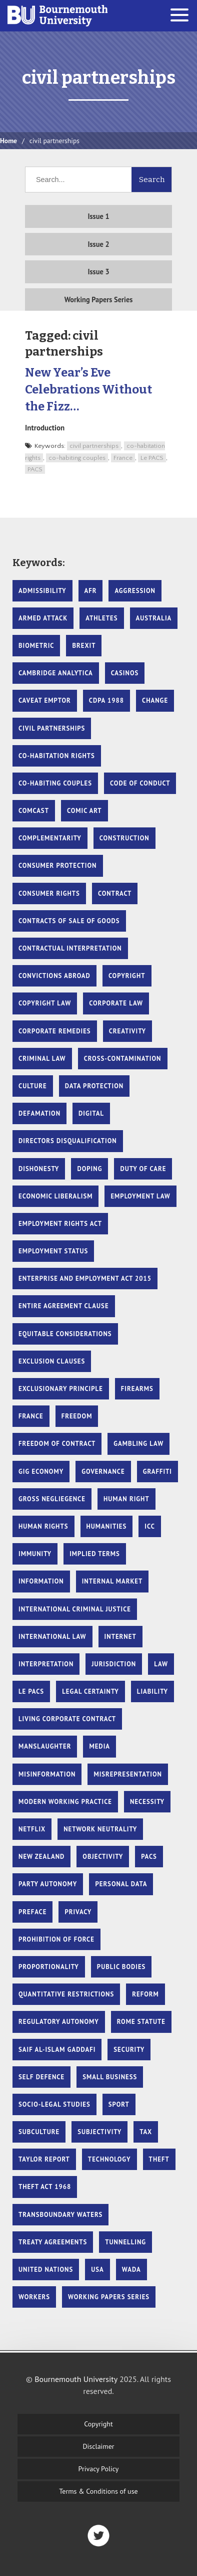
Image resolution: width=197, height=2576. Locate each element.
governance (103, 1471)
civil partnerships (94, 445)
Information (41, 1581)
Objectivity (102, 1856)
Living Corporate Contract (67, 1719)
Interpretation (46, 1664)
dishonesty (38, 1169)
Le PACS (152, 457)
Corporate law (116, 1003)
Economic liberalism (55, 1196)
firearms (137, 1389)
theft (159, 2159)
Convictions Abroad (54, 976)
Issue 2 (98, 244)
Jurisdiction (114, 1664)
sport (119, 2104)
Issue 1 (98, 216)
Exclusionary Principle (60, 1389)
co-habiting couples (77, 457)
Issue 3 (98, 271)
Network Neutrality (100, 1829)
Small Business (109, 2077)
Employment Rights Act (60, 1223)
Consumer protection (57, 865)
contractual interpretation (70, 948)
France (123, 457)
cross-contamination (123, 1058)
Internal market (112, 1581)
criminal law (42, 1058)
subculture (39, 2132)
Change (155, 700)
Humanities (106, 1526)
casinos (125, 673)
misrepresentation (128, 1774)
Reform (145, 1994)
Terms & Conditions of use (98, 2491)
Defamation (39, 1113)
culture (32, 1086)
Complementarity (50, 838)
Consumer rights (49, 893)
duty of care (143, 1169)
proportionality (48, 1967)
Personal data (121, 1884)
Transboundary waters (60, 2214)
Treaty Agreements (52, 2242)
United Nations (45, 2269)
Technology (109, 2159)
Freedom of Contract (57, 1443)
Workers (34, 2297)
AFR (90, 591)
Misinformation (47, 1774)
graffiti (157, 1471)
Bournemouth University (58, 15)
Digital (91, 1113)
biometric (36, 645)
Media (99, 1746)
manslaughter (44, 1746)
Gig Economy (41, 1471)
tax (146, 2132)
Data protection (94, 1086)
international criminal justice (74, 1609)
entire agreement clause (63, 1306)
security (129, 2049)
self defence (41, 2077)
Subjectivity (100, 2132)
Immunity (35, 1554)
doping (89, 1169)
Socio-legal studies (54, 2104)
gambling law (139, 1443)
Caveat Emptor (44, 700)
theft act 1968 (44, 2186)
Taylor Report (44, 2159)
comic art (84, 810)
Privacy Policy (98, 2468)
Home (8, 140)
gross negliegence (52, 1499)
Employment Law (140, 1196)
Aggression (135, 591)
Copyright (98, 2423)
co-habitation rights (56, 756)
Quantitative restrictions (66, 1994)
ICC (149, 1526)
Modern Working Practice (65, 1801)
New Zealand (41, 1856)
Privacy (78, 1912)
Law (161, 1664)
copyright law (44, 1003)
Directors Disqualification (67, 1141)
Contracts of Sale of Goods (69, 921)
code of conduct (140, 783)
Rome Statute (141, 2021)
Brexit (84, 645)
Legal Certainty (90, 1691)
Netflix (32, 1829)
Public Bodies (121, 1967)
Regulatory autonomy (58, 2021)
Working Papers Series (98, 299)
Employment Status (53, 1251)
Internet (120, 1636)
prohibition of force (56, 1939)
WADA (131, 2269)
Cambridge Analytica (55, 673)
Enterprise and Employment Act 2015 (85, 1278)
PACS (35, 469)
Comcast (33, 810)
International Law (52, 1636)
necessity (147, 1801)
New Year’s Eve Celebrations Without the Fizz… (88, 389)
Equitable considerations (65, 1334)
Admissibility (42, 591)
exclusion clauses (51, 1361)
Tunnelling (125, 2242)
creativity (127, 1031)
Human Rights (43, 1526)
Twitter (98, 2536)
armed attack (43, 618)
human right (127, 1499)
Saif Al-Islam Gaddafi (57, 2049)
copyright (127, 976)
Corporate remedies (54, 1031)
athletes (102, 618)
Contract (115, 893)
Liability (152, 1691)
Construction (125, 838)
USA (97, 2269)
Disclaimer (98, 2446)
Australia (154, 618)
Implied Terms (95, 1554)
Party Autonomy (47, 1884)
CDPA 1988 (106, 700)
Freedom (77, 1416)
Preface (32, 1912)
